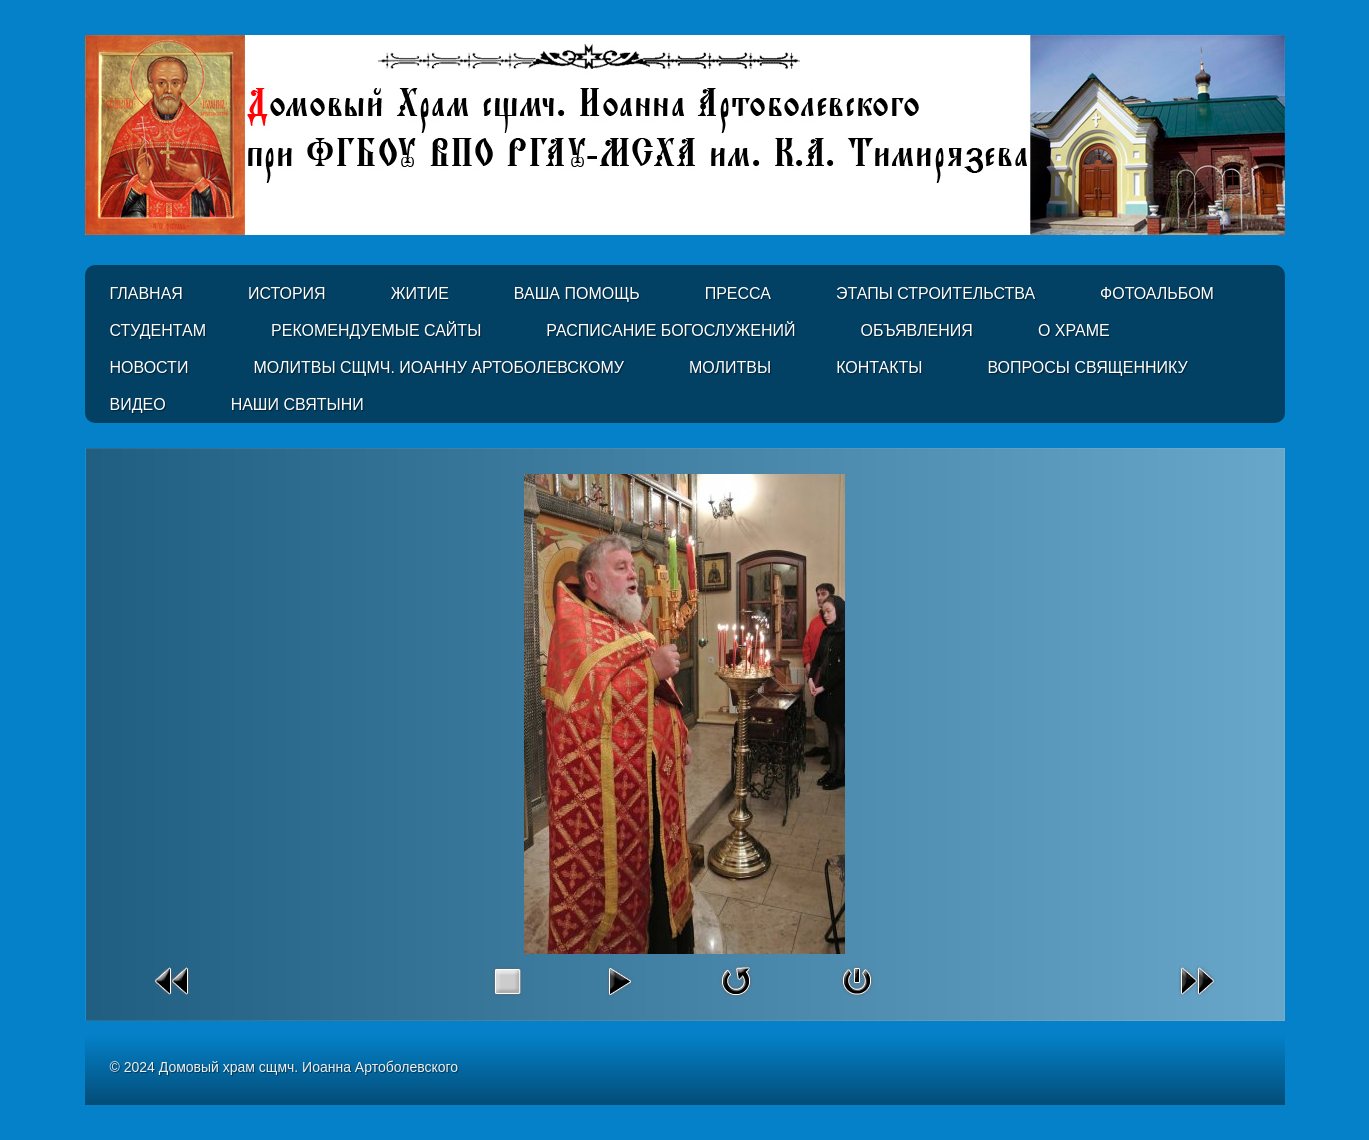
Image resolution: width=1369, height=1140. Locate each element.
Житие (420, 293)
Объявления (917, 330)
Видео (138, 404)
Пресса (738, 293)
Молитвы (730, 367)
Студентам (158, 330)
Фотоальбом (1157, 293)
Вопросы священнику (1087, 367)
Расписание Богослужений (670, 330)
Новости (149, 367)
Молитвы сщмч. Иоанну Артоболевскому (438, 367)
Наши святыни (297, 404)
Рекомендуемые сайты (376, 330)
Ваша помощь (577, 293)
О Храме (1074, 330)
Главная (146, 293)
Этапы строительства (935, 293)
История (287, 293)
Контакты (879, 367)
